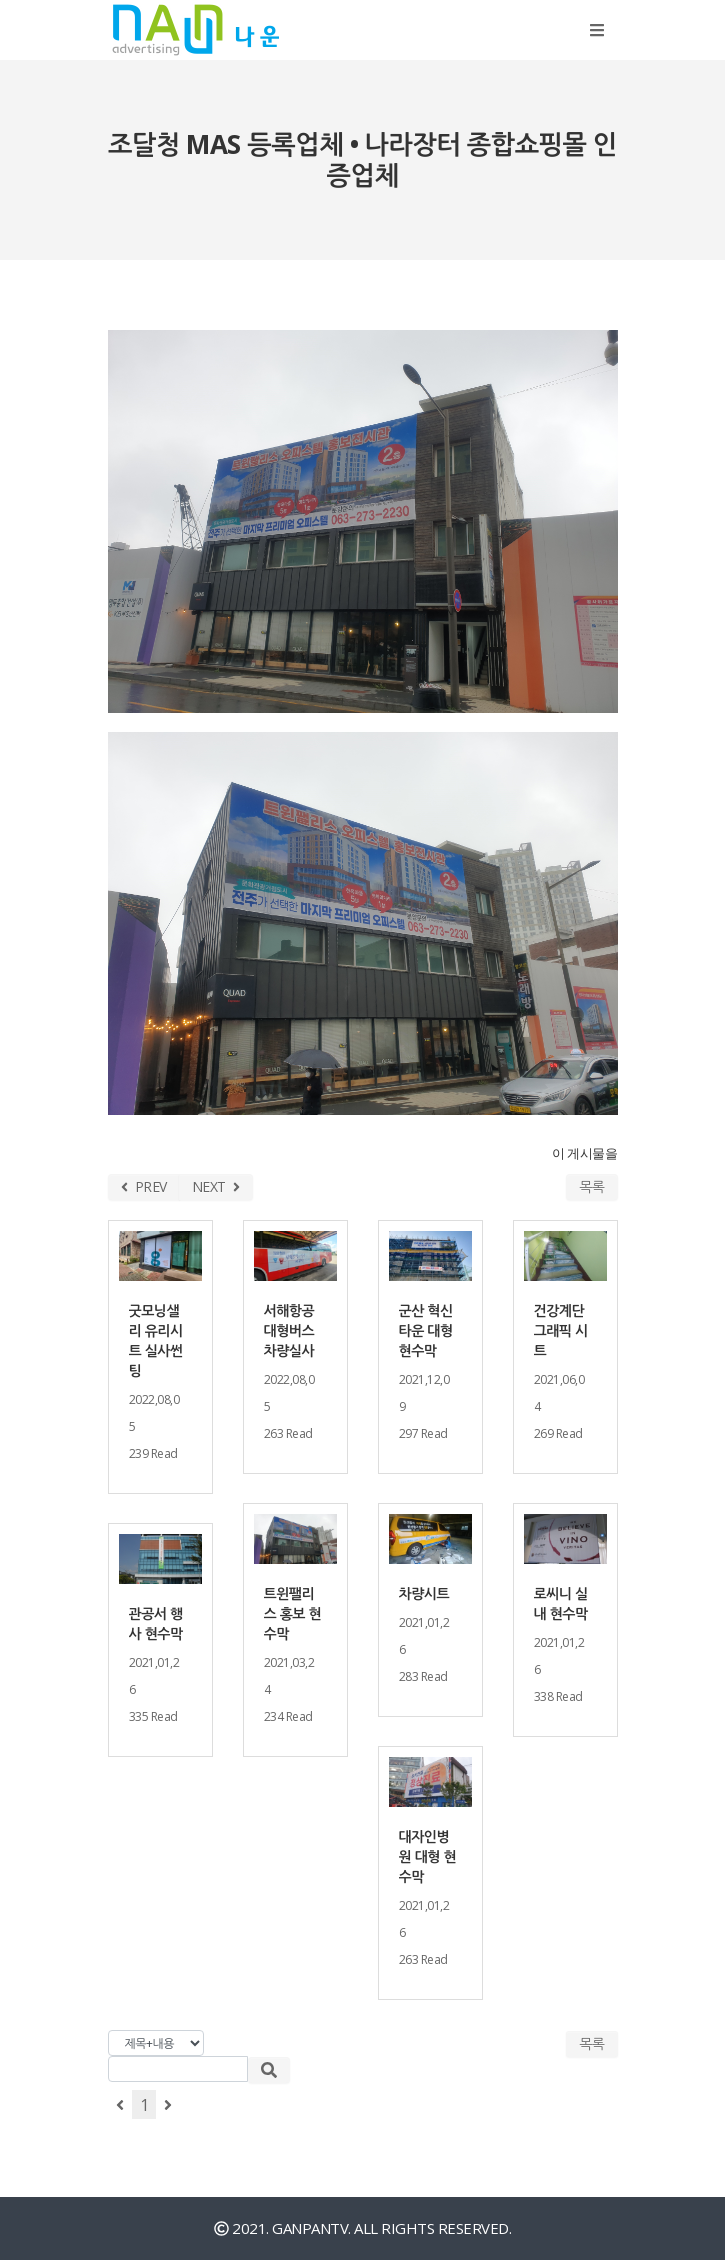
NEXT (216, 1186)
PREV (144, 1186)
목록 (591, 1186)
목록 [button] (591, 2043)
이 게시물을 (585, 1153)
